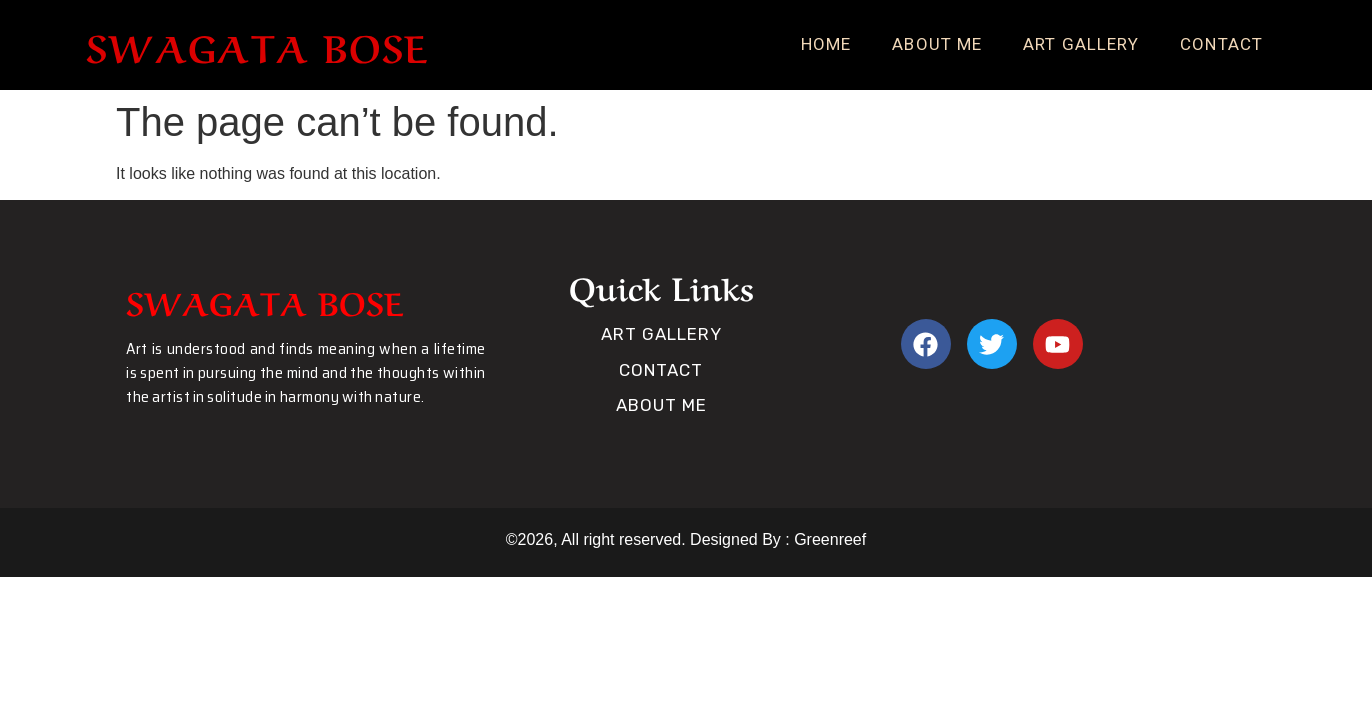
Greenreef (828, 539)
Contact (1221, 44)
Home (826, 44)
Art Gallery (1081, 44)
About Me (937, 44)
